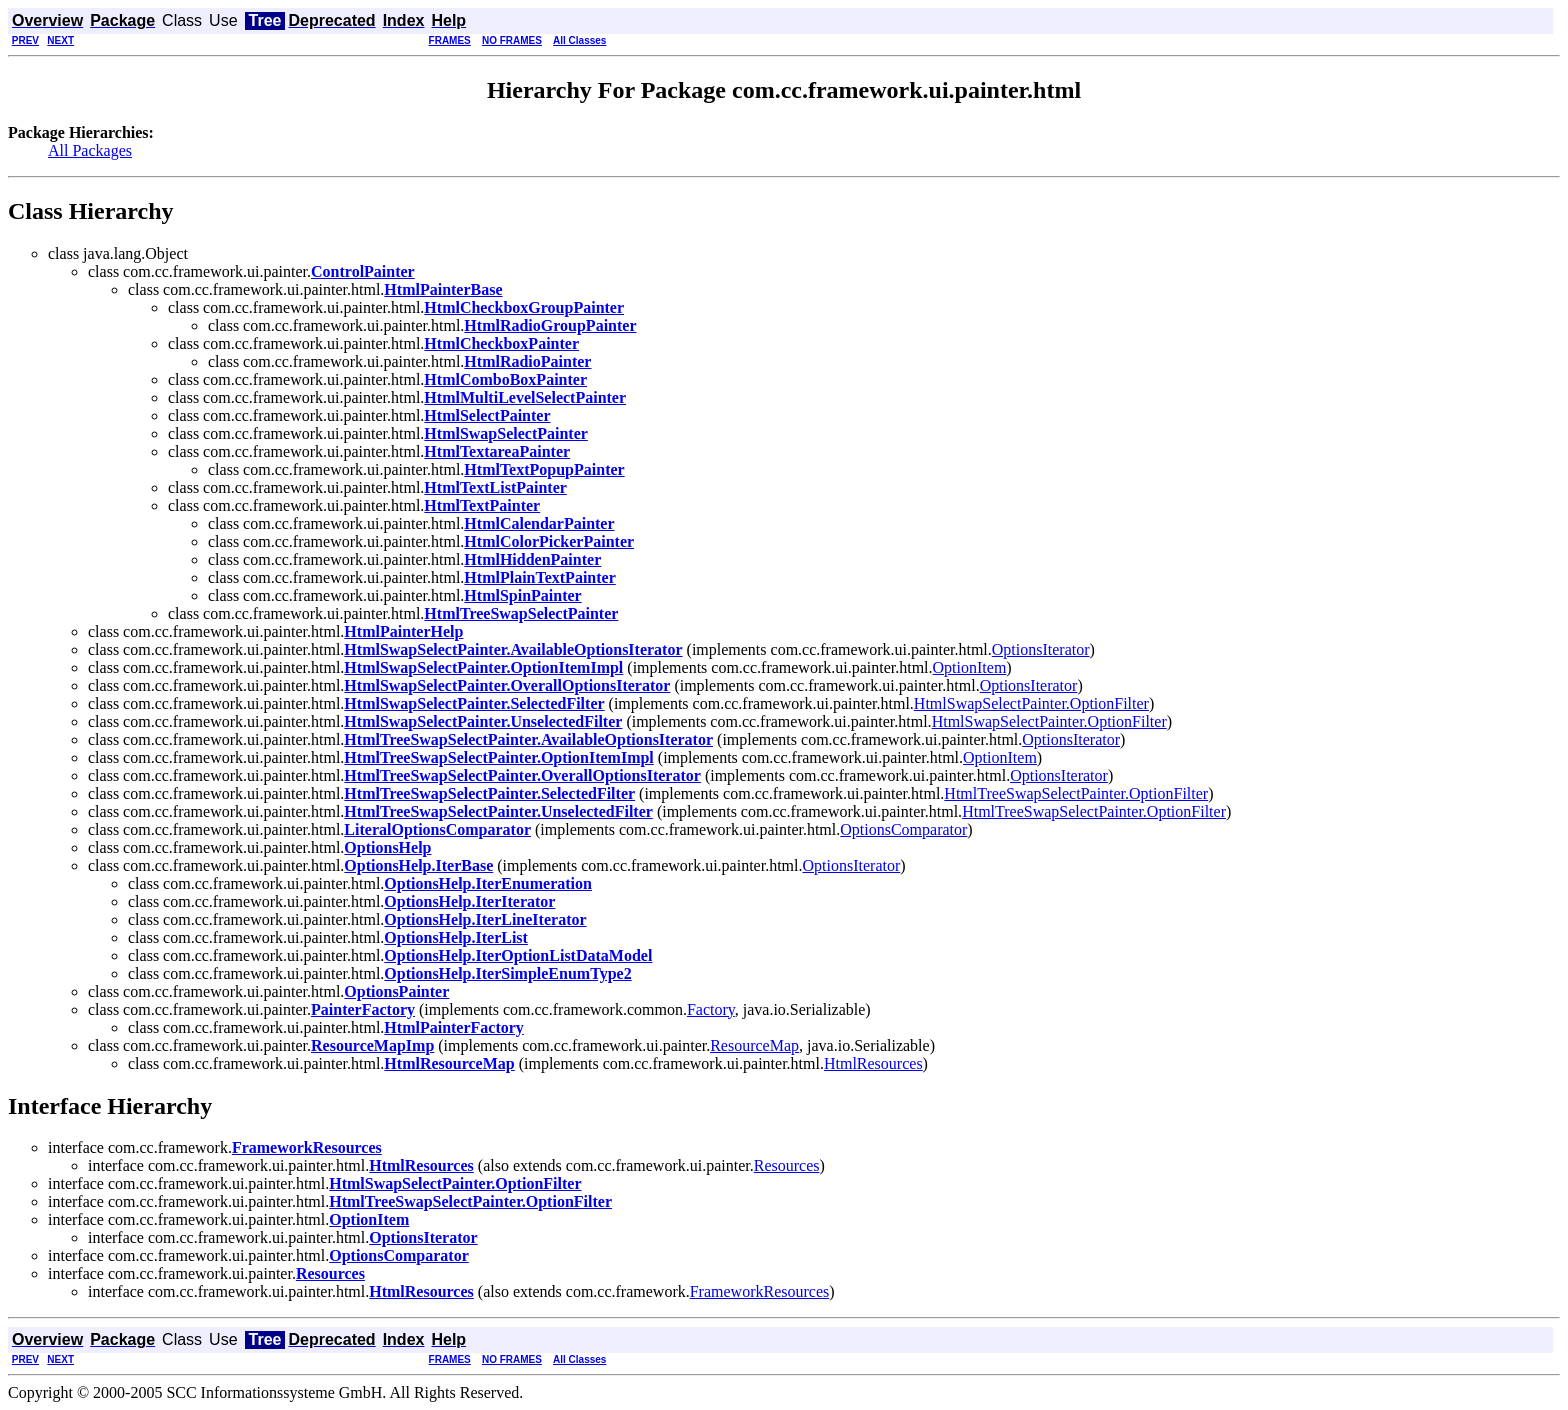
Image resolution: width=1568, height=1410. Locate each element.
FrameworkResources (760, 1291)
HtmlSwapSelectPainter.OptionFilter (1031, 703)
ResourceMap (754, 1045)
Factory (711, 1009)
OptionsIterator (1041, 649)
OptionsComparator (903, 829)
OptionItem (970, 667)
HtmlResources (873, 1063)
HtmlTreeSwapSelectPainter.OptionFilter (1076, 793)
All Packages (90, 150)
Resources (787, 1165)
